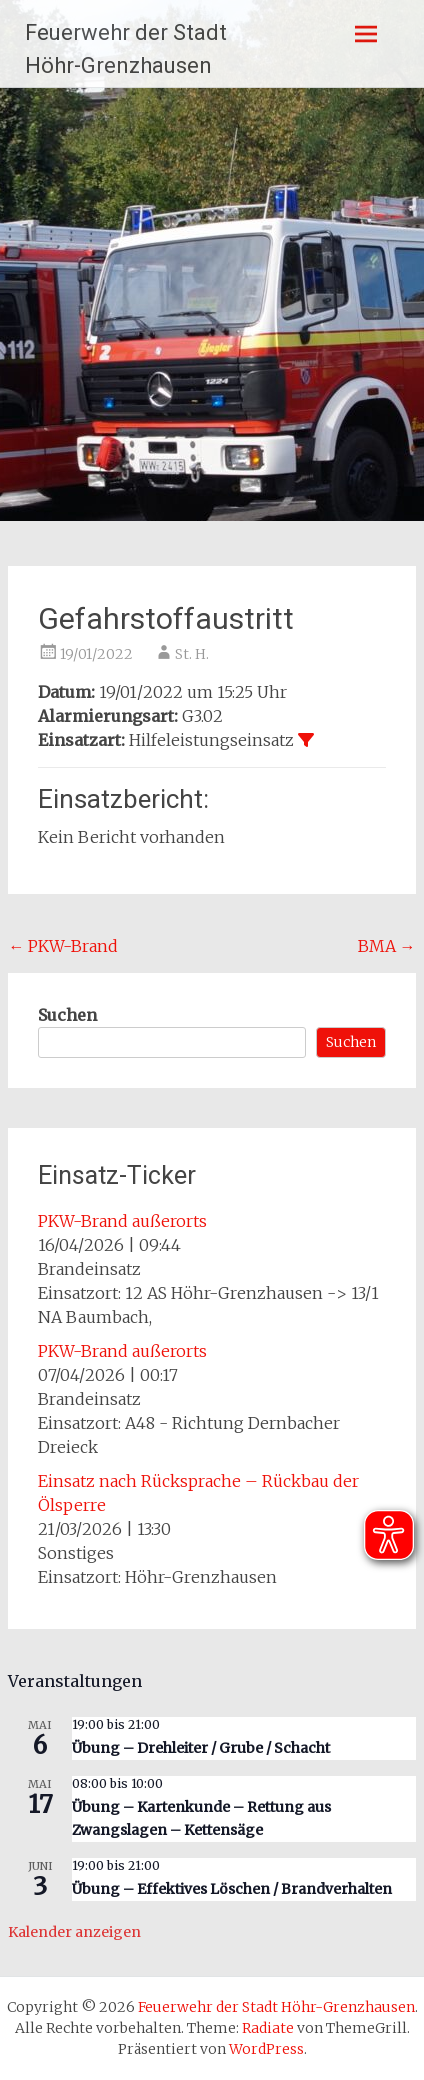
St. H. (192, 654)
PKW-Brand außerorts (122, 1221)
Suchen (67, 1015)
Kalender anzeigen (74, 1932)
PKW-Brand (63, 946)
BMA (387, 946)
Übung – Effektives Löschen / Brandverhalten (232, 1889)
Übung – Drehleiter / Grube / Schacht (201, 1748)
